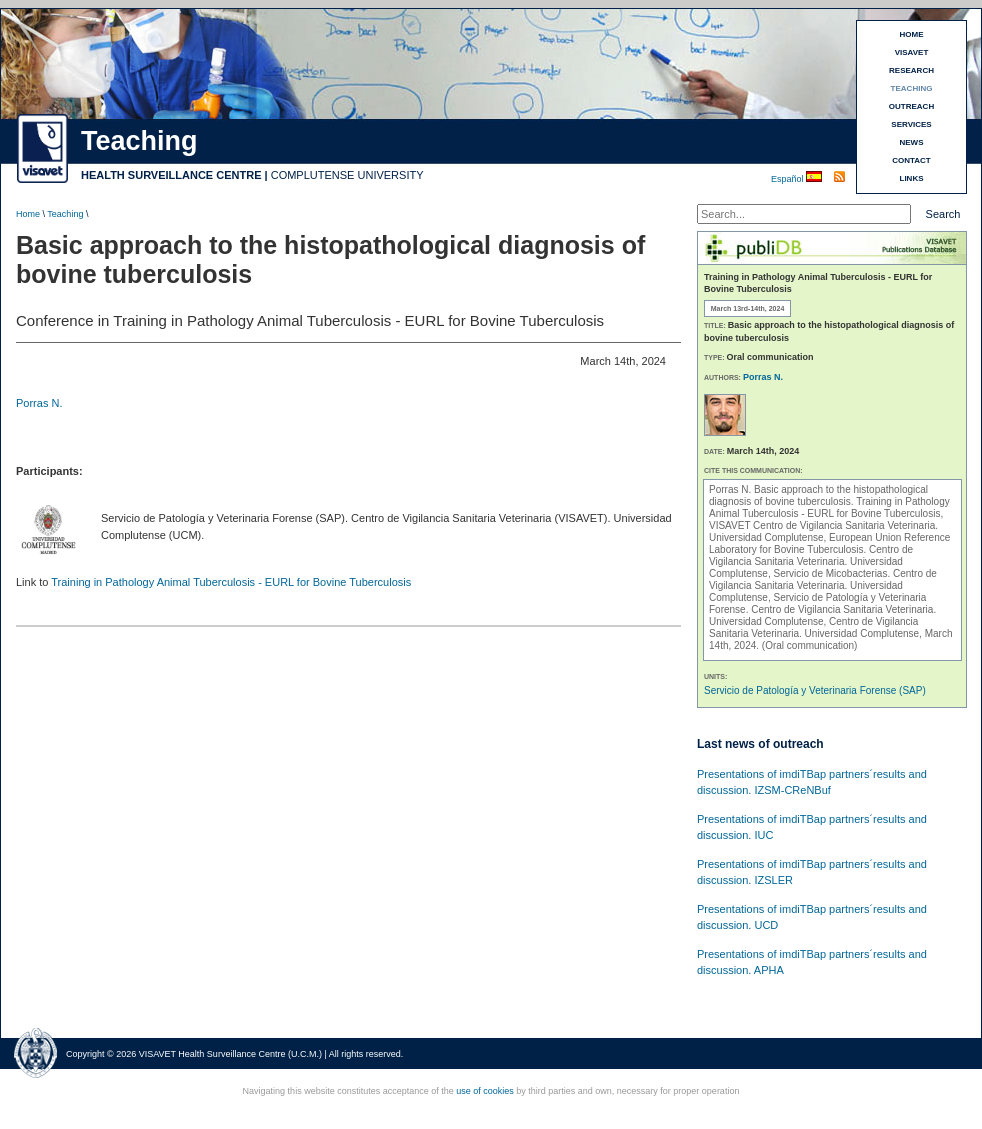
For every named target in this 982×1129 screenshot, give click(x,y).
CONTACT (911, 160)
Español (788, 179)
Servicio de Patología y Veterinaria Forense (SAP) (815, 690)
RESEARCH (911, 70)
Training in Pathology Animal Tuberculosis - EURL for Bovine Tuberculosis (231, 582)
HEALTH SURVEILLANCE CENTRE (171, 175)
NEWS (912, 142)
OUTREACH (911, 106)
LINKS (912, 178)
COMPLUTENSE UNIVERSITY (347, 175)
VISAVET (912, 52)
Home (28, 214)
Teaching (65, 214)
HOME (912, 34)
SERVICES (911, 124)
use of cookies (485, 1091)
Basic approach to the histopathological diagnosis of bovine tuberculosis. (818, 495)
